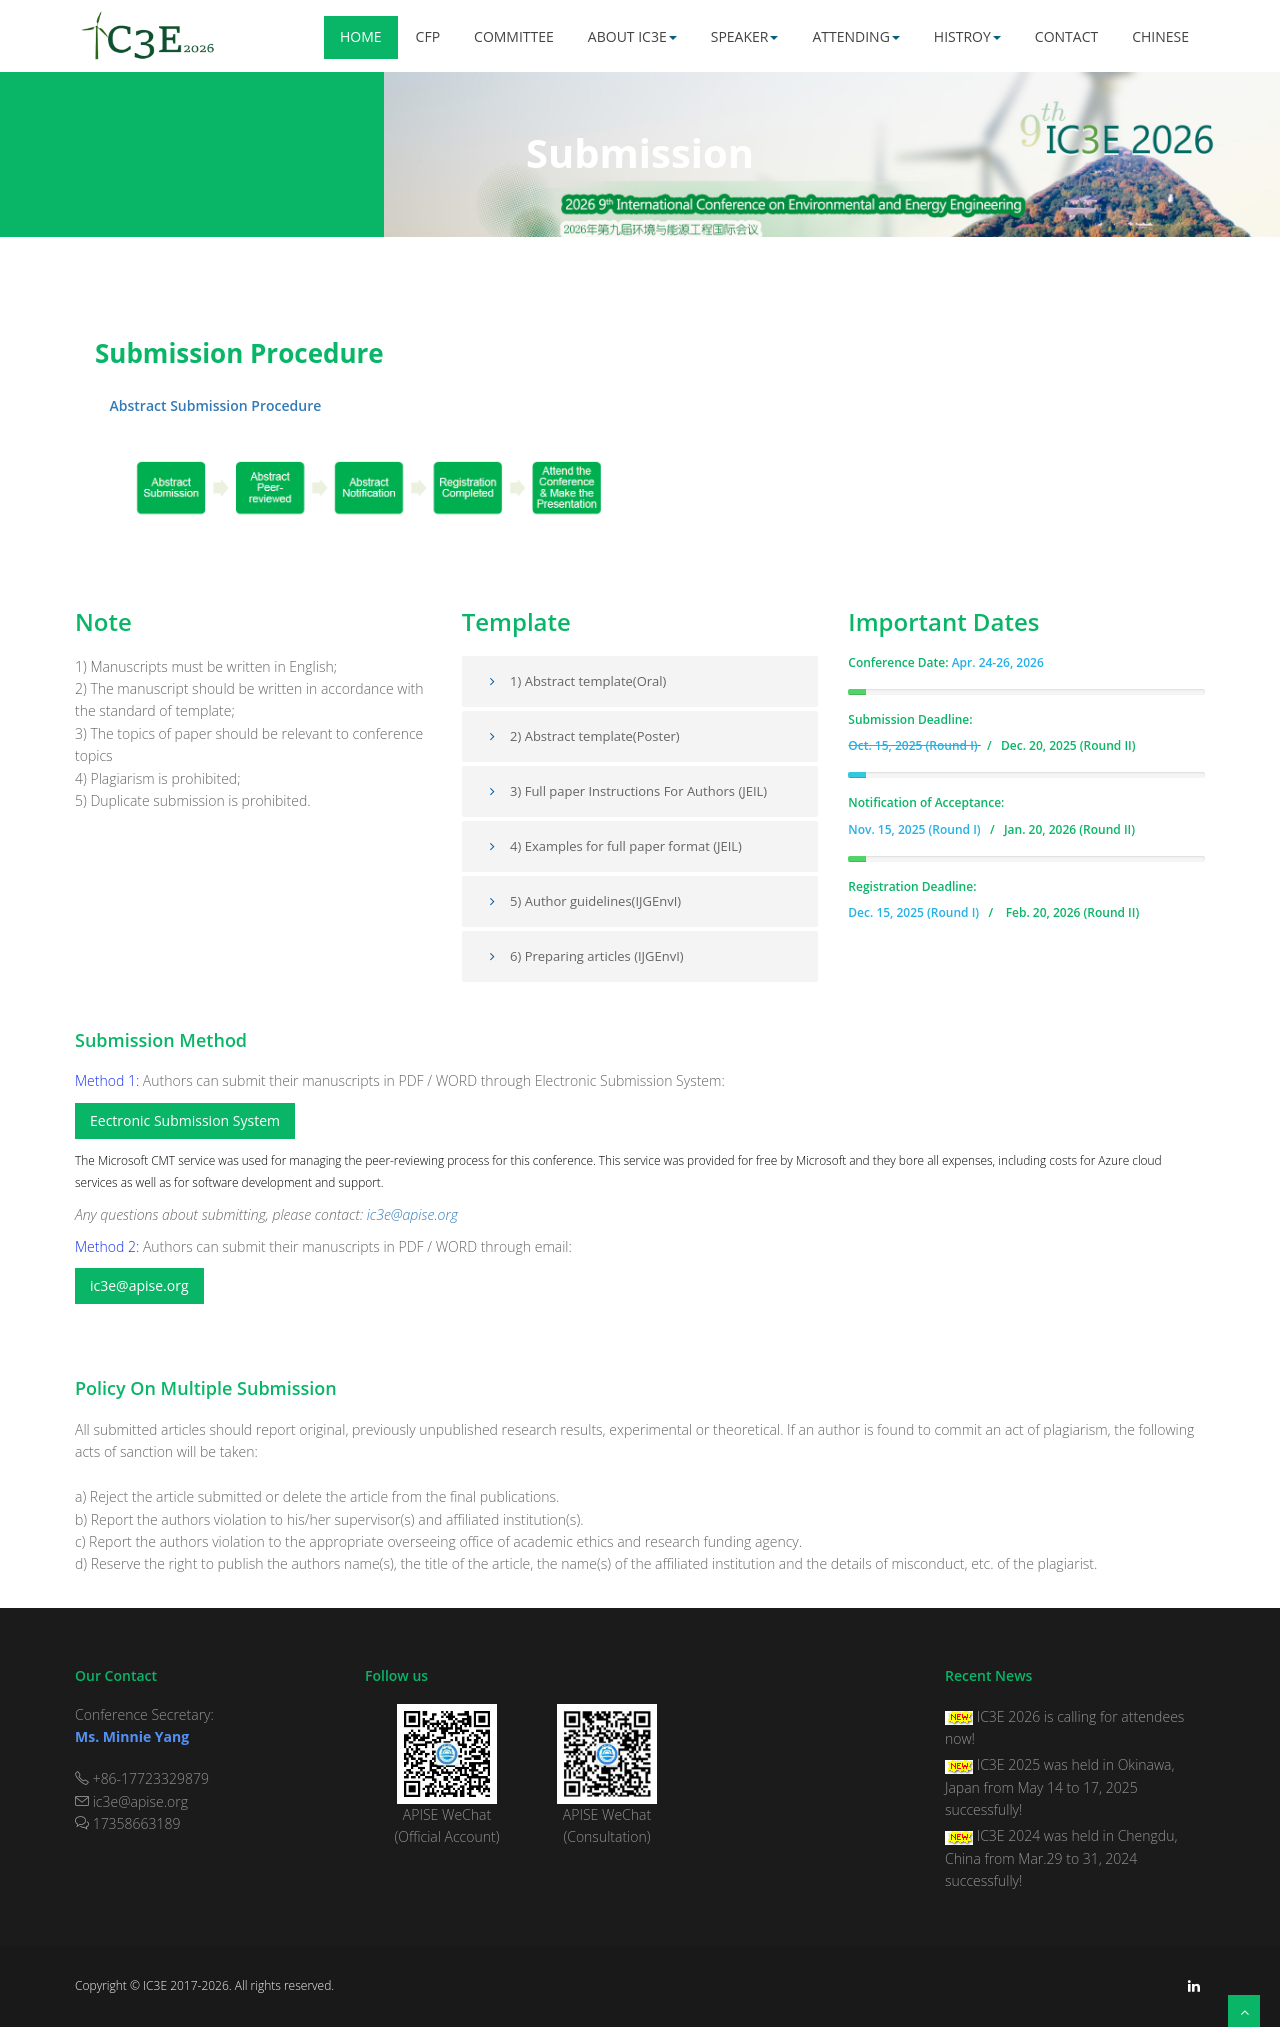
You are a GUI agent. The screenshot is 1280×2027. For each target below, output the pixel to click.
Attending (855, 36)
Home (361, 36)
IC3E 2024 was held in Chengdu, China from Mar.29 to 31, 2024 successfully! (1061, 1858)
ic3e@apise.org (412, 1214)
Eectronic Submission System (185, 1120)
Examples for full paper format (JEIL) (633, 846)
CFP (428, 36)
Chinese (1160, 36)
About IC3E (632, 36)
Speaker (745, 36)
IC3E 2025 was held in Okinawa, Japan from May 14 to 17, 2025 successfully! (1060, 1787)
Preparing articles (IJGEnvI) (604, 956)
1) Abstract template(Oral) (575, 681)
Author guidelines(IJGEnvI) (603, 901)
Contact (1066, 36)
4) (504, 846)
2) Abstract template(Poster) (595, 736)
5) (504, 901)
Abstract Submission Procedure (208, 405)
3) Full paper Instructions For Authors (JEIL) (638, 791)
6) (504, 956)
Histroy (967, 36)
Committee (514, 36)
